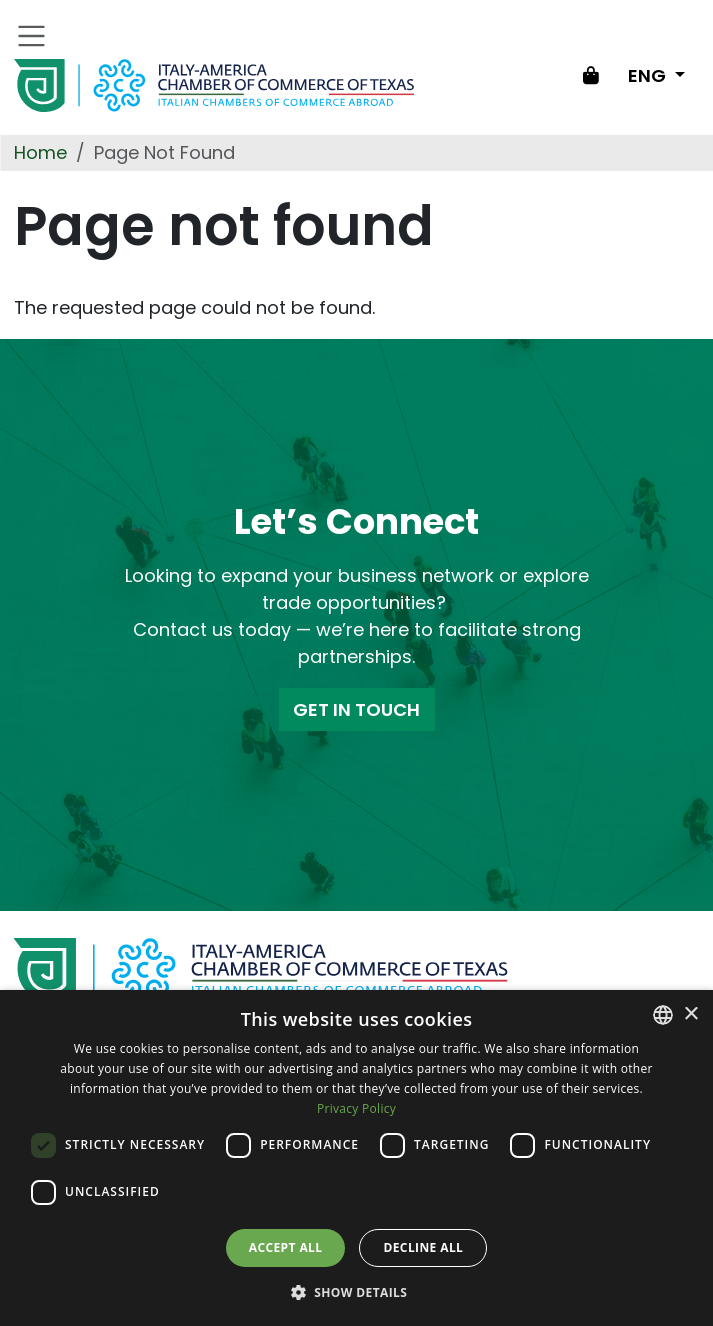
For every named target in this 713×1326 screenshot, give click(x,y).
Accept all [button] (286, 1247)
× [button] (690, 1014)
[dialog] (356, 1158)
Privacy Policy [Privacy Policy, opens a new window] (356, 1108)
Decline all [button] (423, 1247)
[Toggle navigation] (32, 36)
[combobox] (663, 1015)
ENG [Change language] (649, 75)
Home (40, 152)
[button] (357, 1292)
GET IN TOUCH (356, 709)
